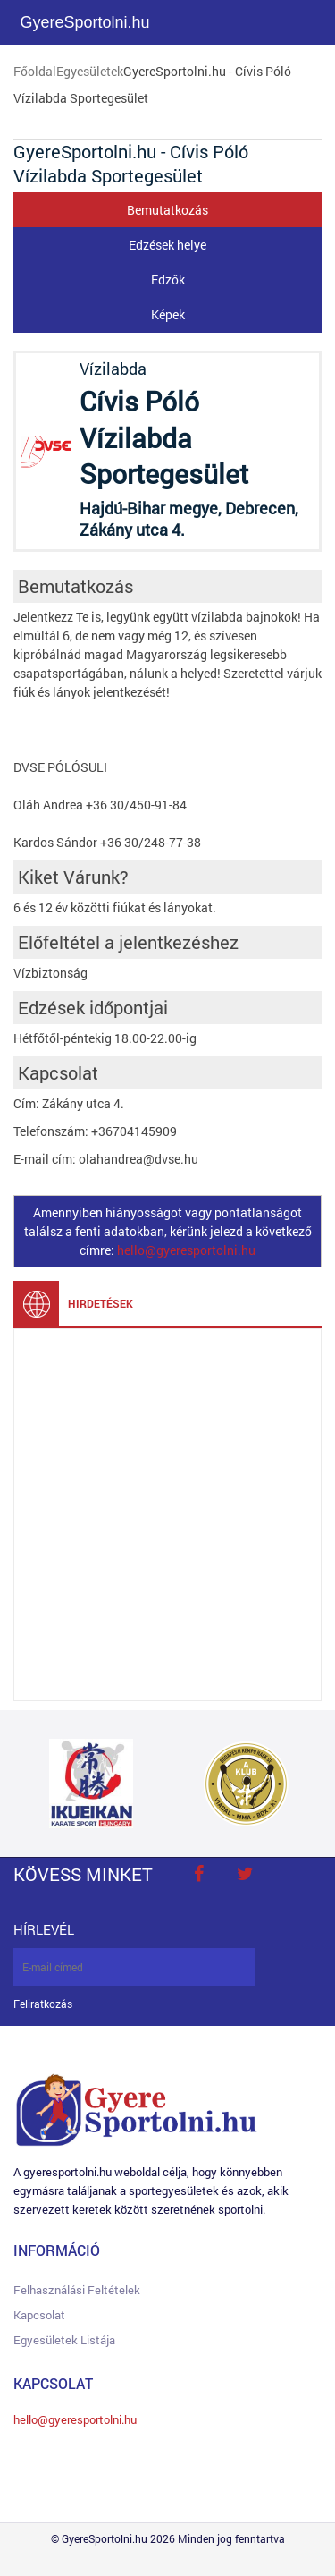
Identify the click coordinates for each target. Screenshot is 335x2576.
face (198, 1874)
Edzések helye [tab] (167, 244)
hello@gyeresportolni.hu (186, 1249)
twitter (245, 1874)
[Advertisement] (167, 1514)
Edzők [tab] (168, 279)
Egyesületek (89, 71)
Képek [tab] (168, 314)
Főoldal (34, 71)
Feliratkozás (42, 2004)
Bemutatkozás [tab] (167, 209)
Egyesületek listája (64, 2340)
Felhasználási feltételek (76, 2290)
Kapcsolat (39, 2315)
